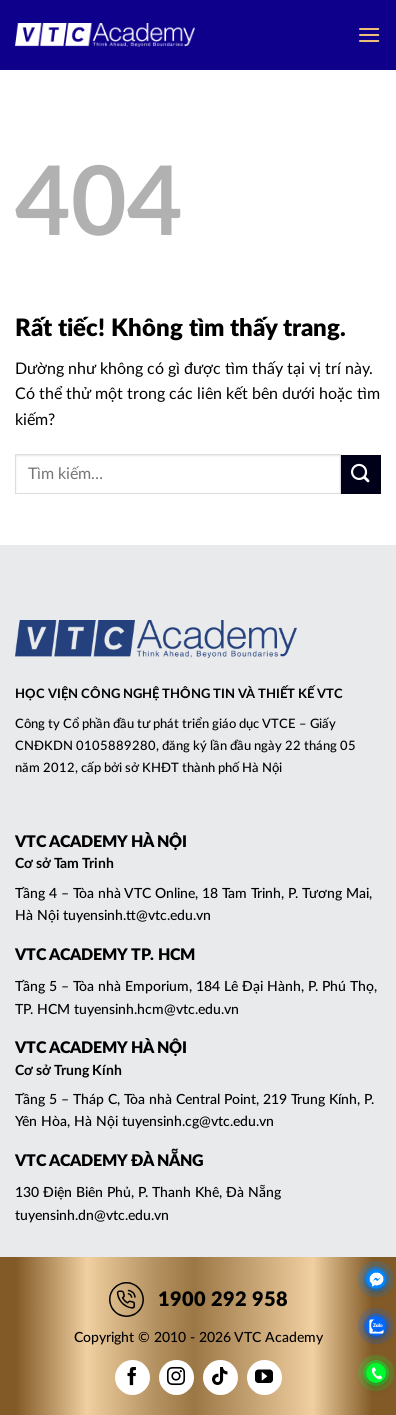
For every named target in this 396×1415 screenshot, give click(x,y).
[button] (369, 34)
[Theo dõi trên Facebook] (132, 1377)
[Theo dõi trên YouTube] (264, 1377)
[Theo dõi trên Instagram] (176, 1377)
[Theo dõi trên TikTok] (220, 1377)
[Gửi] (361, 474)
